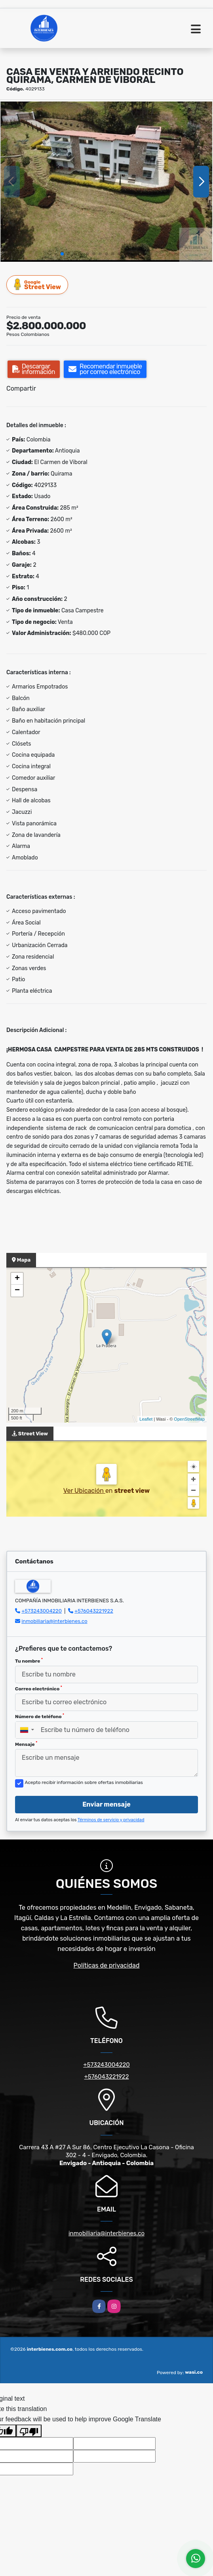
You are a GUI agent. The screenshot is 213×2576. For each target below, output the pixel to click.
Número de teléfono (39, 1716)
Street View (37, 284)
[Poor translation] (29, 2430)
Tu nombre (29, 1660)
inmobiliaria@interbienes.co (54, 1621)
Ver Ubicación (84, 1490)
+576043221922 (93, 1611)
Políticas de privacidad (107, 1965)
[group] (106, 182)
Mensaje (26, 1744)
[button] (62, 253)
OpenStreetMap (189, 1419)
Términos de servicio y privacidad (111, 1819)
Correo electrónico (38, 1688)
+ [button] (17, 1279)
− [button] (17, 1291)
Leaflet (145, 1419)
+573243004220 (41, 1611)
